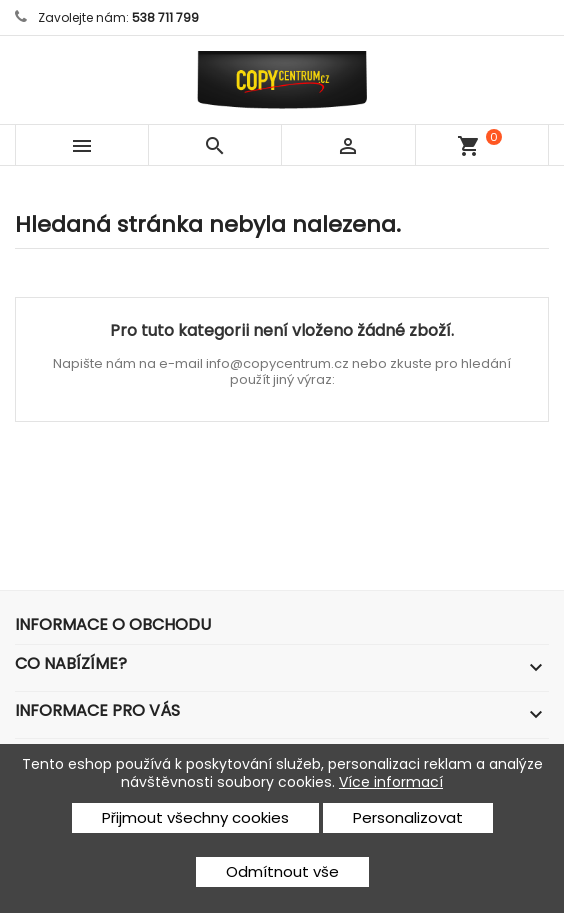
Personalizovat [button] (408, 817)
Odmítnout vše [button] (282, 871)
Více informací (391, 782)
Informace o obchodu (113, 624)
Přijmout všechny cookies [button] (195, 817)
